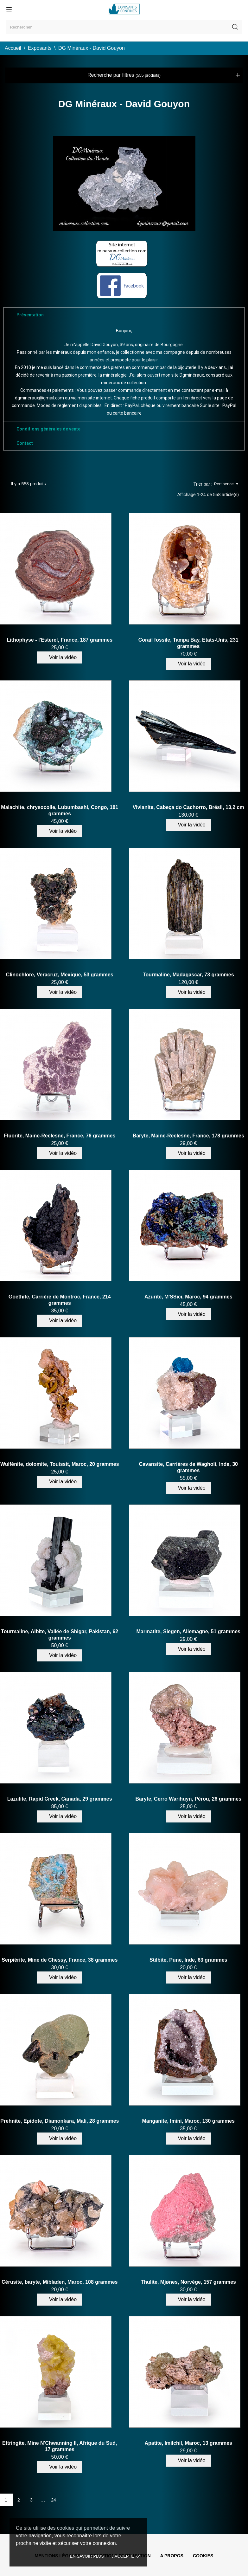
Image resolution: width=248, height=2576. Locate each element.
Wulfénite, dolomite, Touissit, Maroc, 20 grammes (59, 1464)
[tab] (124, 315)
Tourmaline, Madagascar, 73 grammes (188, 974)
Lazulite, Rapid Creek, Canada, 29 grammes (59, 1799)
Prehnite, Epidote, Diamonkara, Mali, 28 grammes (59, 2121)
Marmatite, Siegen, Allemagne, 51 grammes (188, 1631)
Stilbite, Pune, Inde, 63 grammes (188, 1960)
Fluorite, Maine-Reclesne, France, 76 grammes (59, 1135)
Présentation (30, 314)
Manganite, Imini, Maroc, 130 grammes (188, 2121)
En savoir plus (87, 2556)
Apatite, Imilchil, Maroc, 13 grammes (188, 2443)
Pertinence (226, 484)
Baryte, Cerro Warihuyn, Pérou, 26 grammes (188, 1799)
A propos (171, 2555)
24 (53, 2499)
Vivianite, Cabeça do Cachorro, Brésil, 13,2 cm (188, 807)
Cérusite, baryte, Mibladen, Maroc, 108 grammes (60, 2282)
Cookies (203, 2555)
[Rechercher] (124, 27)
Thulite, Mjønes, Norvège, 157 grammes (188, 2282)
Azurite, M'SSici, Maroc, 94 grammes (188, 1296)
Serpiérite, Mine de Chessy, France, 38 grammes (60, 1960)
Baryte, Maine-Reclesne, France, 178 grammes (188, 1135)
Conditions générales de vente (48, 428)
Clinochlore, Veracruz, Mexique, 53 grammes (59, 974)
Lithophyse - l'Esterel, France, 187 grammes (59, 640)
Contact (24, 443)
